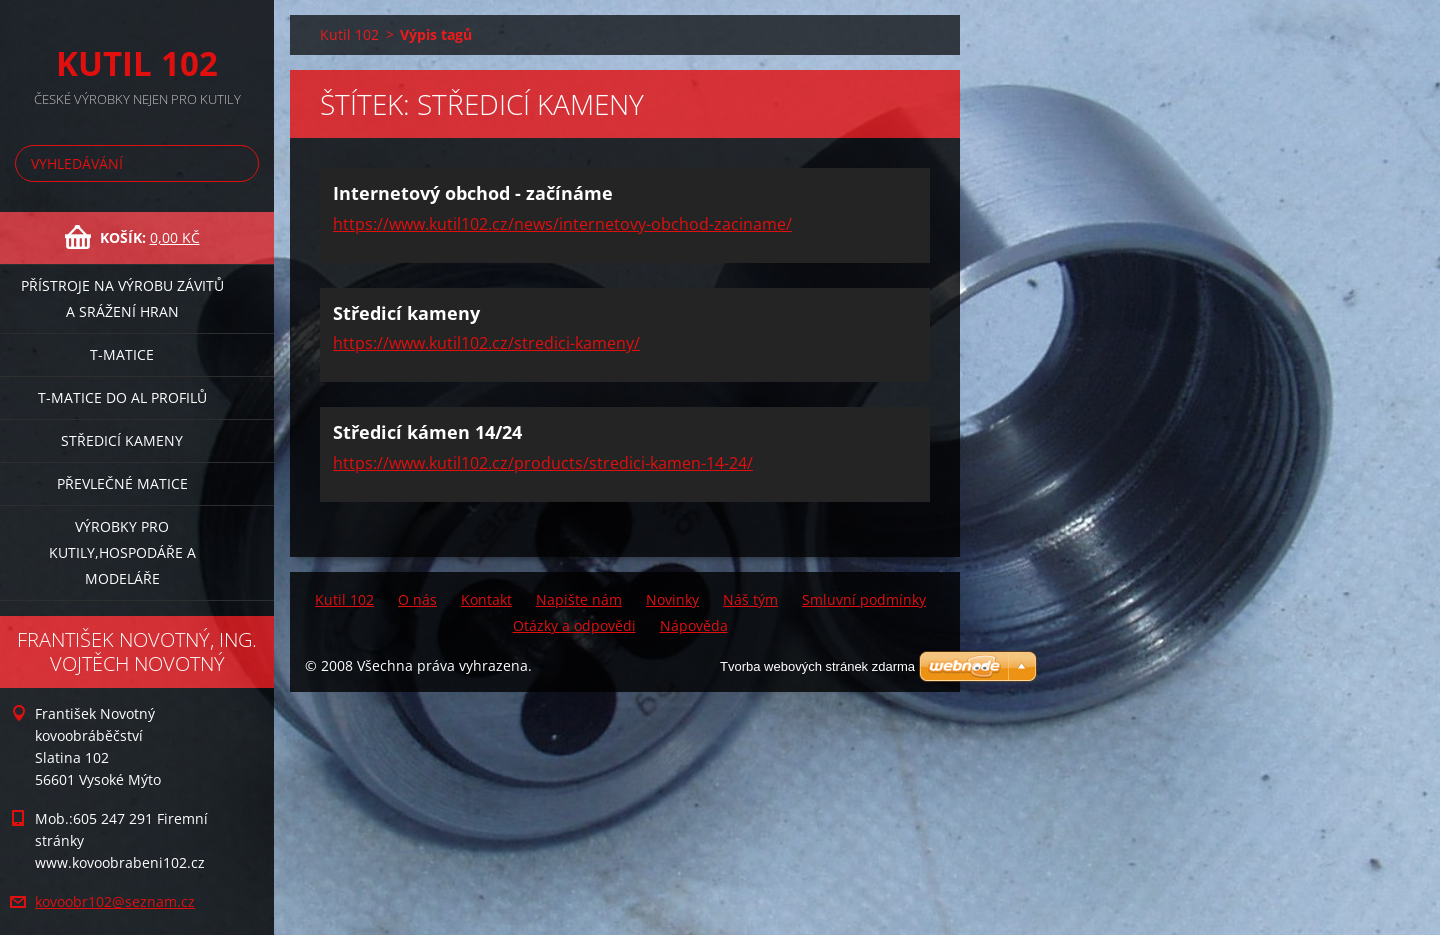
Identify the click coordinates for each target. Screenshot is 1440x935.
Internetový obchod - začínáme (473, 193)
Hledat (240, 163)
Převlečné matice (122, 483)
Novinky (672, 599)
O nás (417, 599)
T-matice (122, 354)
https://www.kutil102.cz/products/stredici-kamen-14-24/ (543, 463)
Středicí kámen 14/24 (427, 432)
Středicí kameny (122, 440)
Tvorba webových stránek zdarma (817, 666)
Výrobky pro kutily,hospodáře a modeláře (122, 552)
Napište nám (579, 599)
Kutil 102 (349, 34)
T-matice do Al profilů (122, 397)
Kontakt (486, 599)
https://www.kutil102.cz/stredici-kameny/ (486, 343)
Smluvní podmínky (864, 599)
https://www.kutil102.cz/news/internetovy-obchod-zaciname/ (562, 224)
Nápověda (694, 625)
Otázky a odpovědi (574, 625)
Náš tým (750, 599)
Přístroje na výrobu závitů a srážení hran (122, 298)
